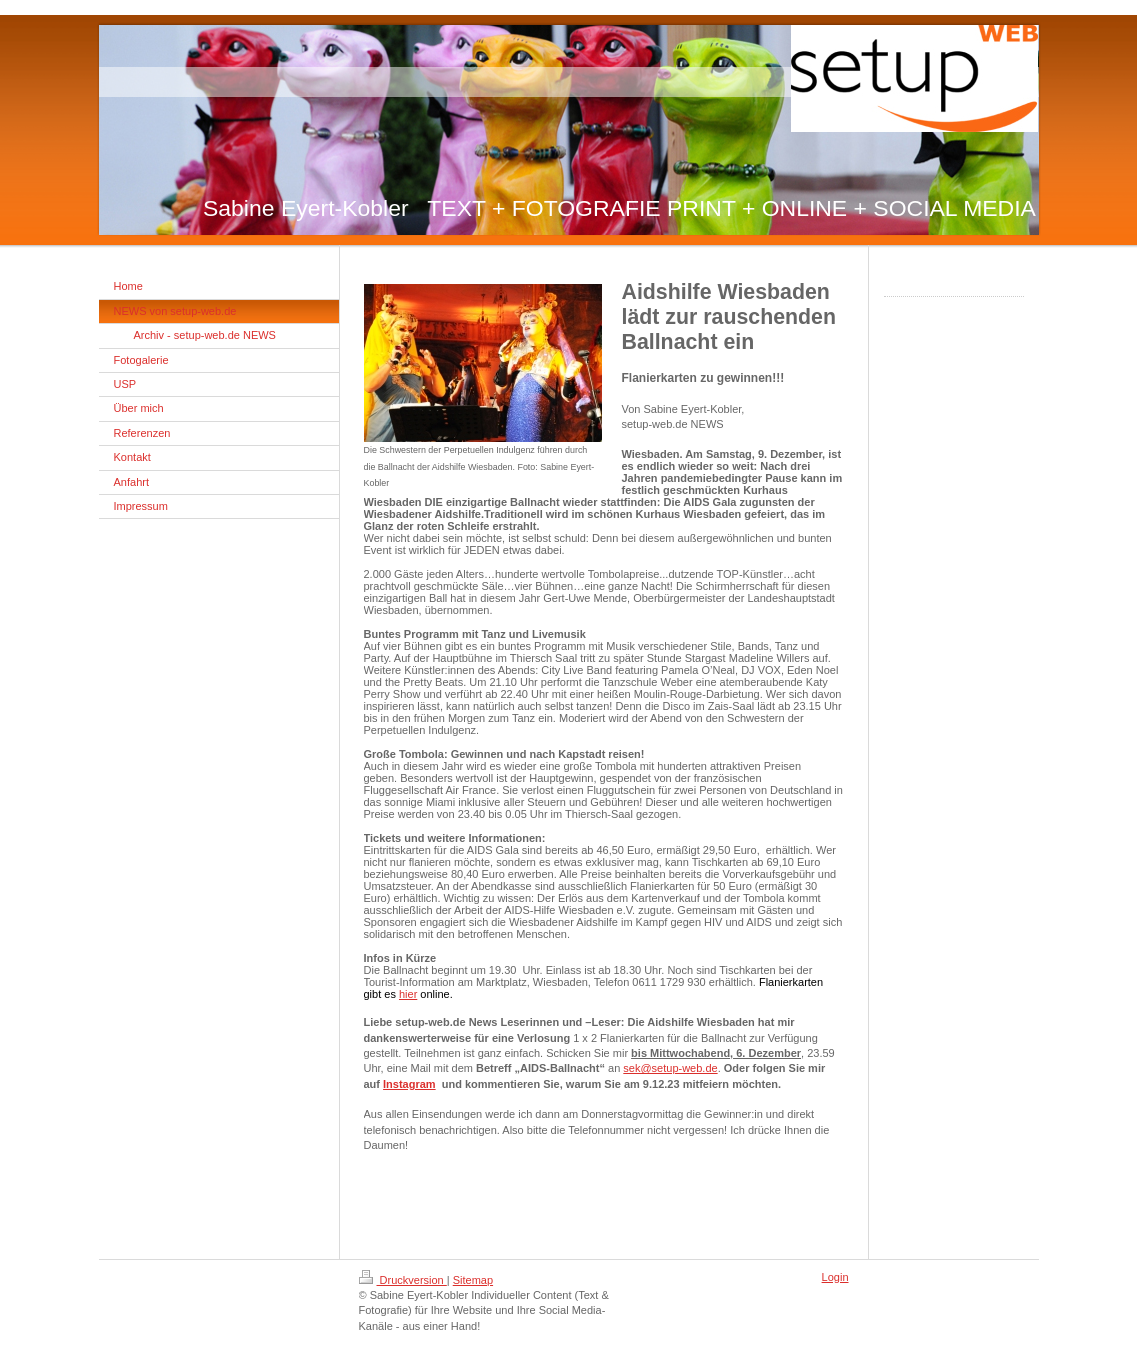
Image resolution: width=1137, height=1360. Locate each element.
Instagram (409, 1084)
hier (408, 994)
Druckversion (403, 1280)
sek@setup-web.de (670, 1068)
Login (835, 1277)
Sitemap (473, 1280)
